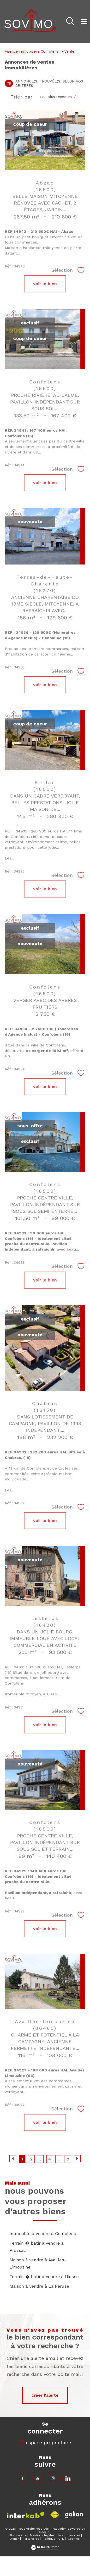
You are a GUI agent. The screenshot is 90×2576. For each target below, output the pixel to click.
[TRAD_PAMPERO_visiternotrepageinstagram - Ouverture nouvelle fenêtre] (52, 2478)
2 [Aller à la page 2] (31, 2159)
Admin (14, 2538)
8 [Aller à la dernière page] (68, 2159)
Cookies (74, 2538)
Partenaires (31, 2538)
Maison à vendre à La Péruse (39, 2286)
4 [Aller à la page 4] (49, 2159)
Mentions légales (42, 2535)
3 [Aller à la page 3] (40, 2159)
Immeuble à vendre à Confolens (43, 2233)
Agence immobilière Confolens (32, 51)
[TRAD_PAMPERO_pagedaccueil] (30, 30)
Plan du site (17, 2535)
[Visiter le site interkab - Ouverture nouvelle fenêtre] (25, 2515)
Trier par (22, 97)
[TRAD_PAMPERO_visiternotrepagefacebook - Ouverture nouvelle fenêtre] (22, 2478)
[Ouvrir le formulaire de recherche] (70, 22)
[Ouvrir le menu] (84, 21)
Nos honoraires (69, 2535)
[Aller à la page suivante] (77, 2158)
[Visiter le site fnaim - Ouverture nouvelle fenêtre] (55, 2514)
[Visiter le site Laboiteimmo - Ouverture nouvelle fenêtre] (45, 2548)
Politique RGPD (53, 2538)
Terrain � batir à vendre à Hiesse (44, 2276)
